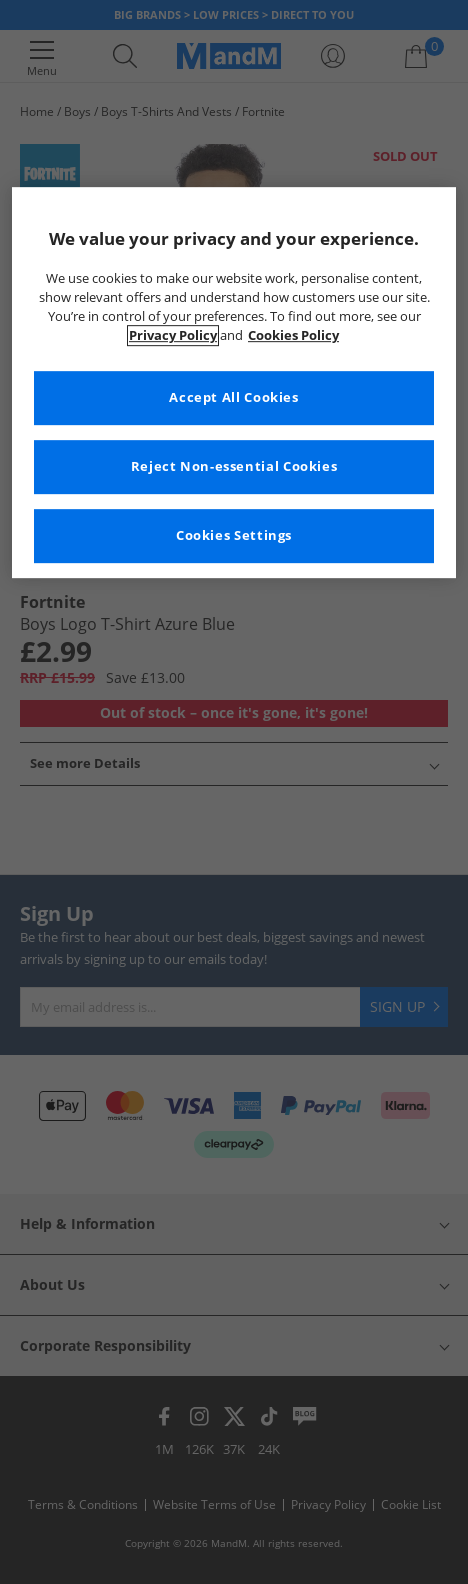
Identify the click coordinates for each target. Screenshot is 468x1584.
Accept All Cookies (233, 397)
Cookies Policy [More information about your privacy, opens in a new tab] (293, 335)
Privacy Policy (173, 335)
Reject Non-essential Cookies (234, 466)
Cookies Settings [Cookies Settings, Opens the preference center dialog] (234, 535)
